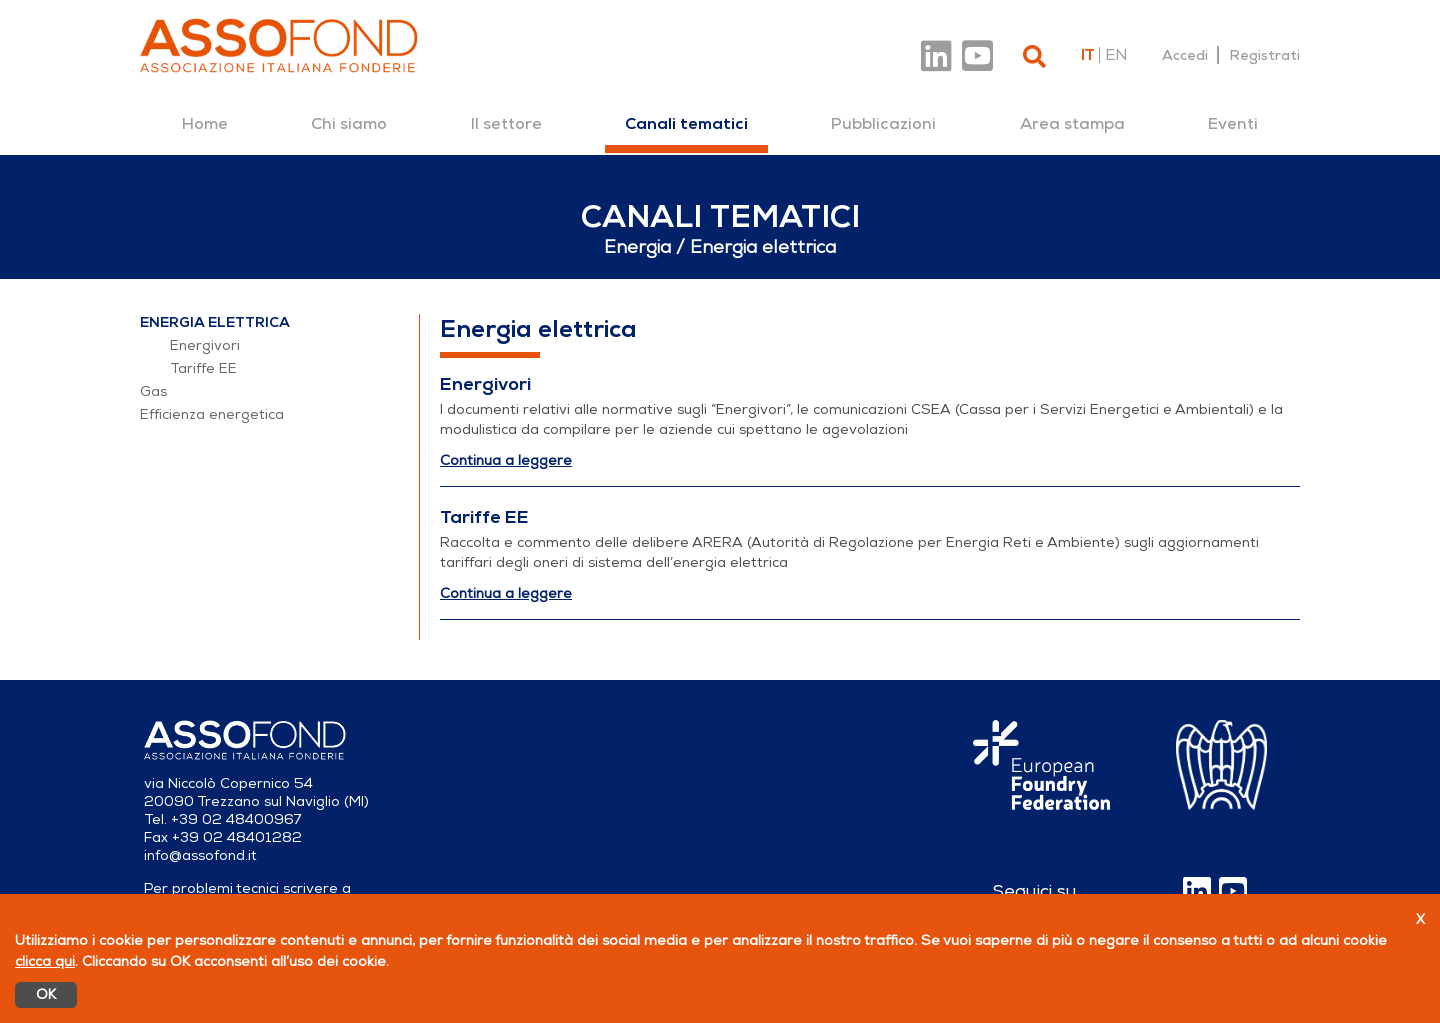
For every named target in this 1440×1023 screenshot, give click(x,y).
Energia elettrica (215, 322)
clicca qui (45, 961)
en (1116, 55)
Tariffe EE (203, 368)
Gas (153, 391)
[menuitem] (205, 124)
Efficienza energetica (212, 414)
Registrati (1264, 55)
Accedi (1185, 55)
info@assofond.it (200, 855)
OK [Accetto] (46, 994)
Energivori (205, 345)
